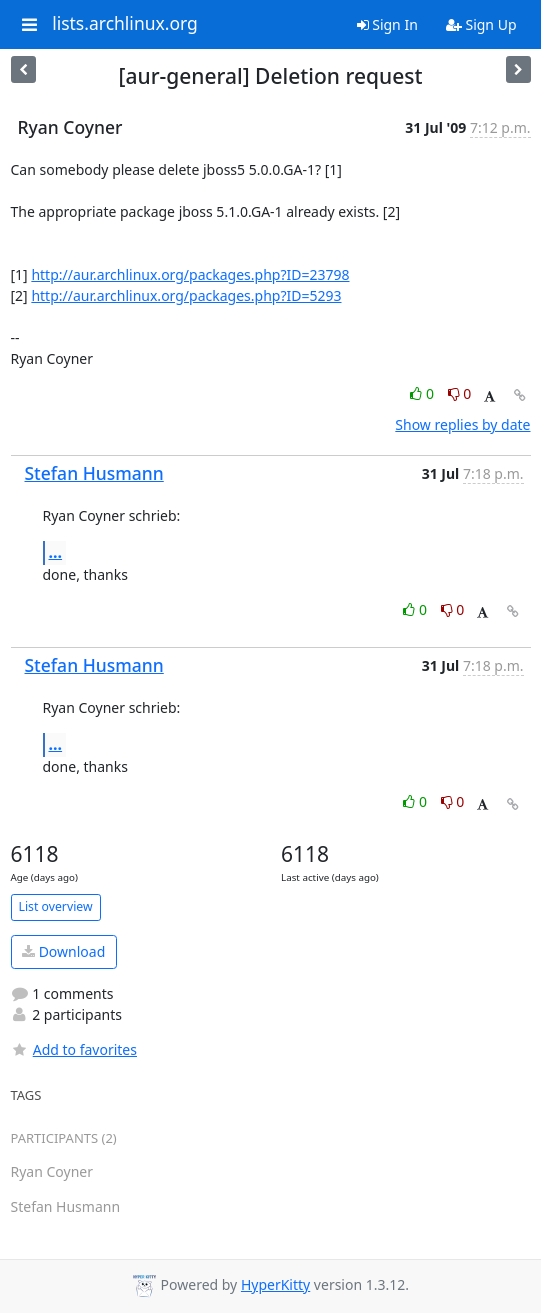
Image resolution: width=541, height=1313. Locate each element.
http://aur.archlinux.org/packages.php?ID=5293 (186, 295)
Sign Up (481, 24)
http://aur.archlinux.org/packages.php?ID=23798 (190, 274)
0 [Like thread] (423, 393)
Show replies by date (462, 424)
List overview (56, 906)
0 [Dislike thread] (460, 393)
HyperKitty (275, 1284)
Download (63, 951)
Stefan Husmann (94, 473)
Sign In (387, 24)
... (56, 552)
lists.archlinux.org (125, 24)
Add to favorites (74, 1049)
